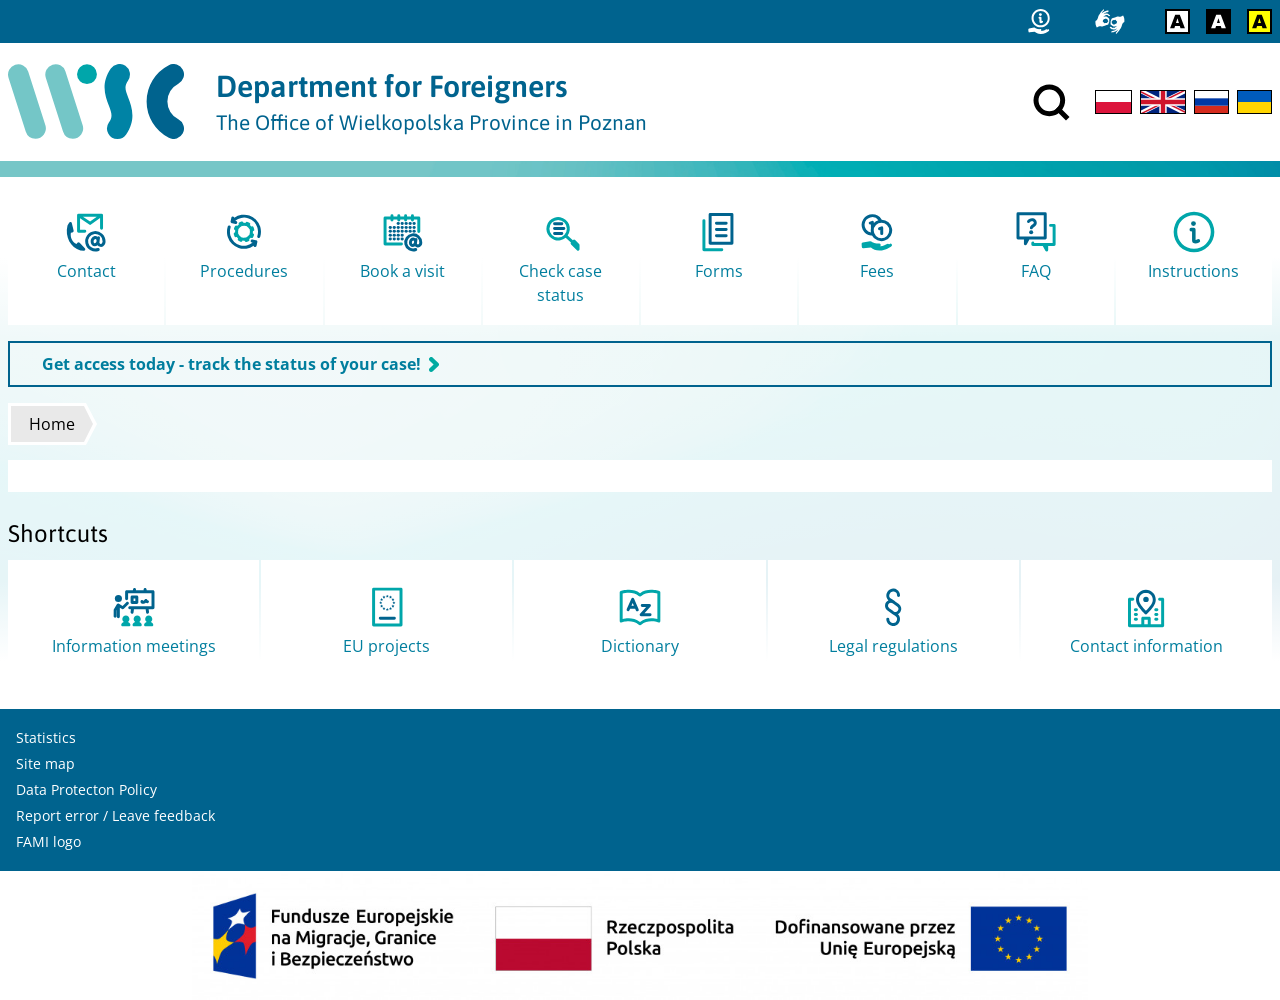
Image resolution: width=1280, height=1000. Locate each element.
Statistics (46, 737)
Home (52, 424)
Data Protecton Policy (86, 789)
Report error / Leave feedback (115, 815)
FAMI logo (48, 841)
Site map (45, 763)
